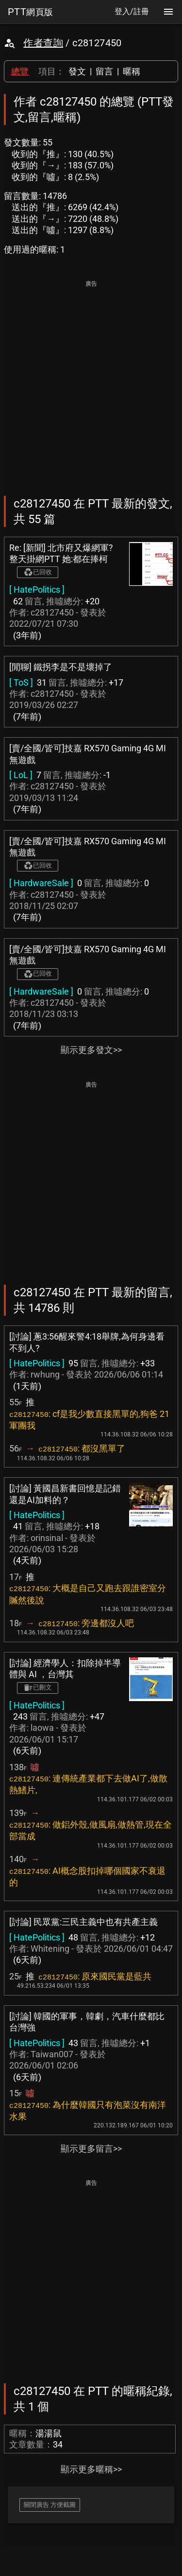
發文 (77, 71)
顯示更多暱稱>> (91, 2469)
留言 (104, 71)
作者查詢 (43, 43)
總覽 (20, 71)
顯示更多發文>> (91, 1050)
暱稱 (131, 71)
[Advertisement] (91, 381)
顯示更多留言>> (91, 2148)
